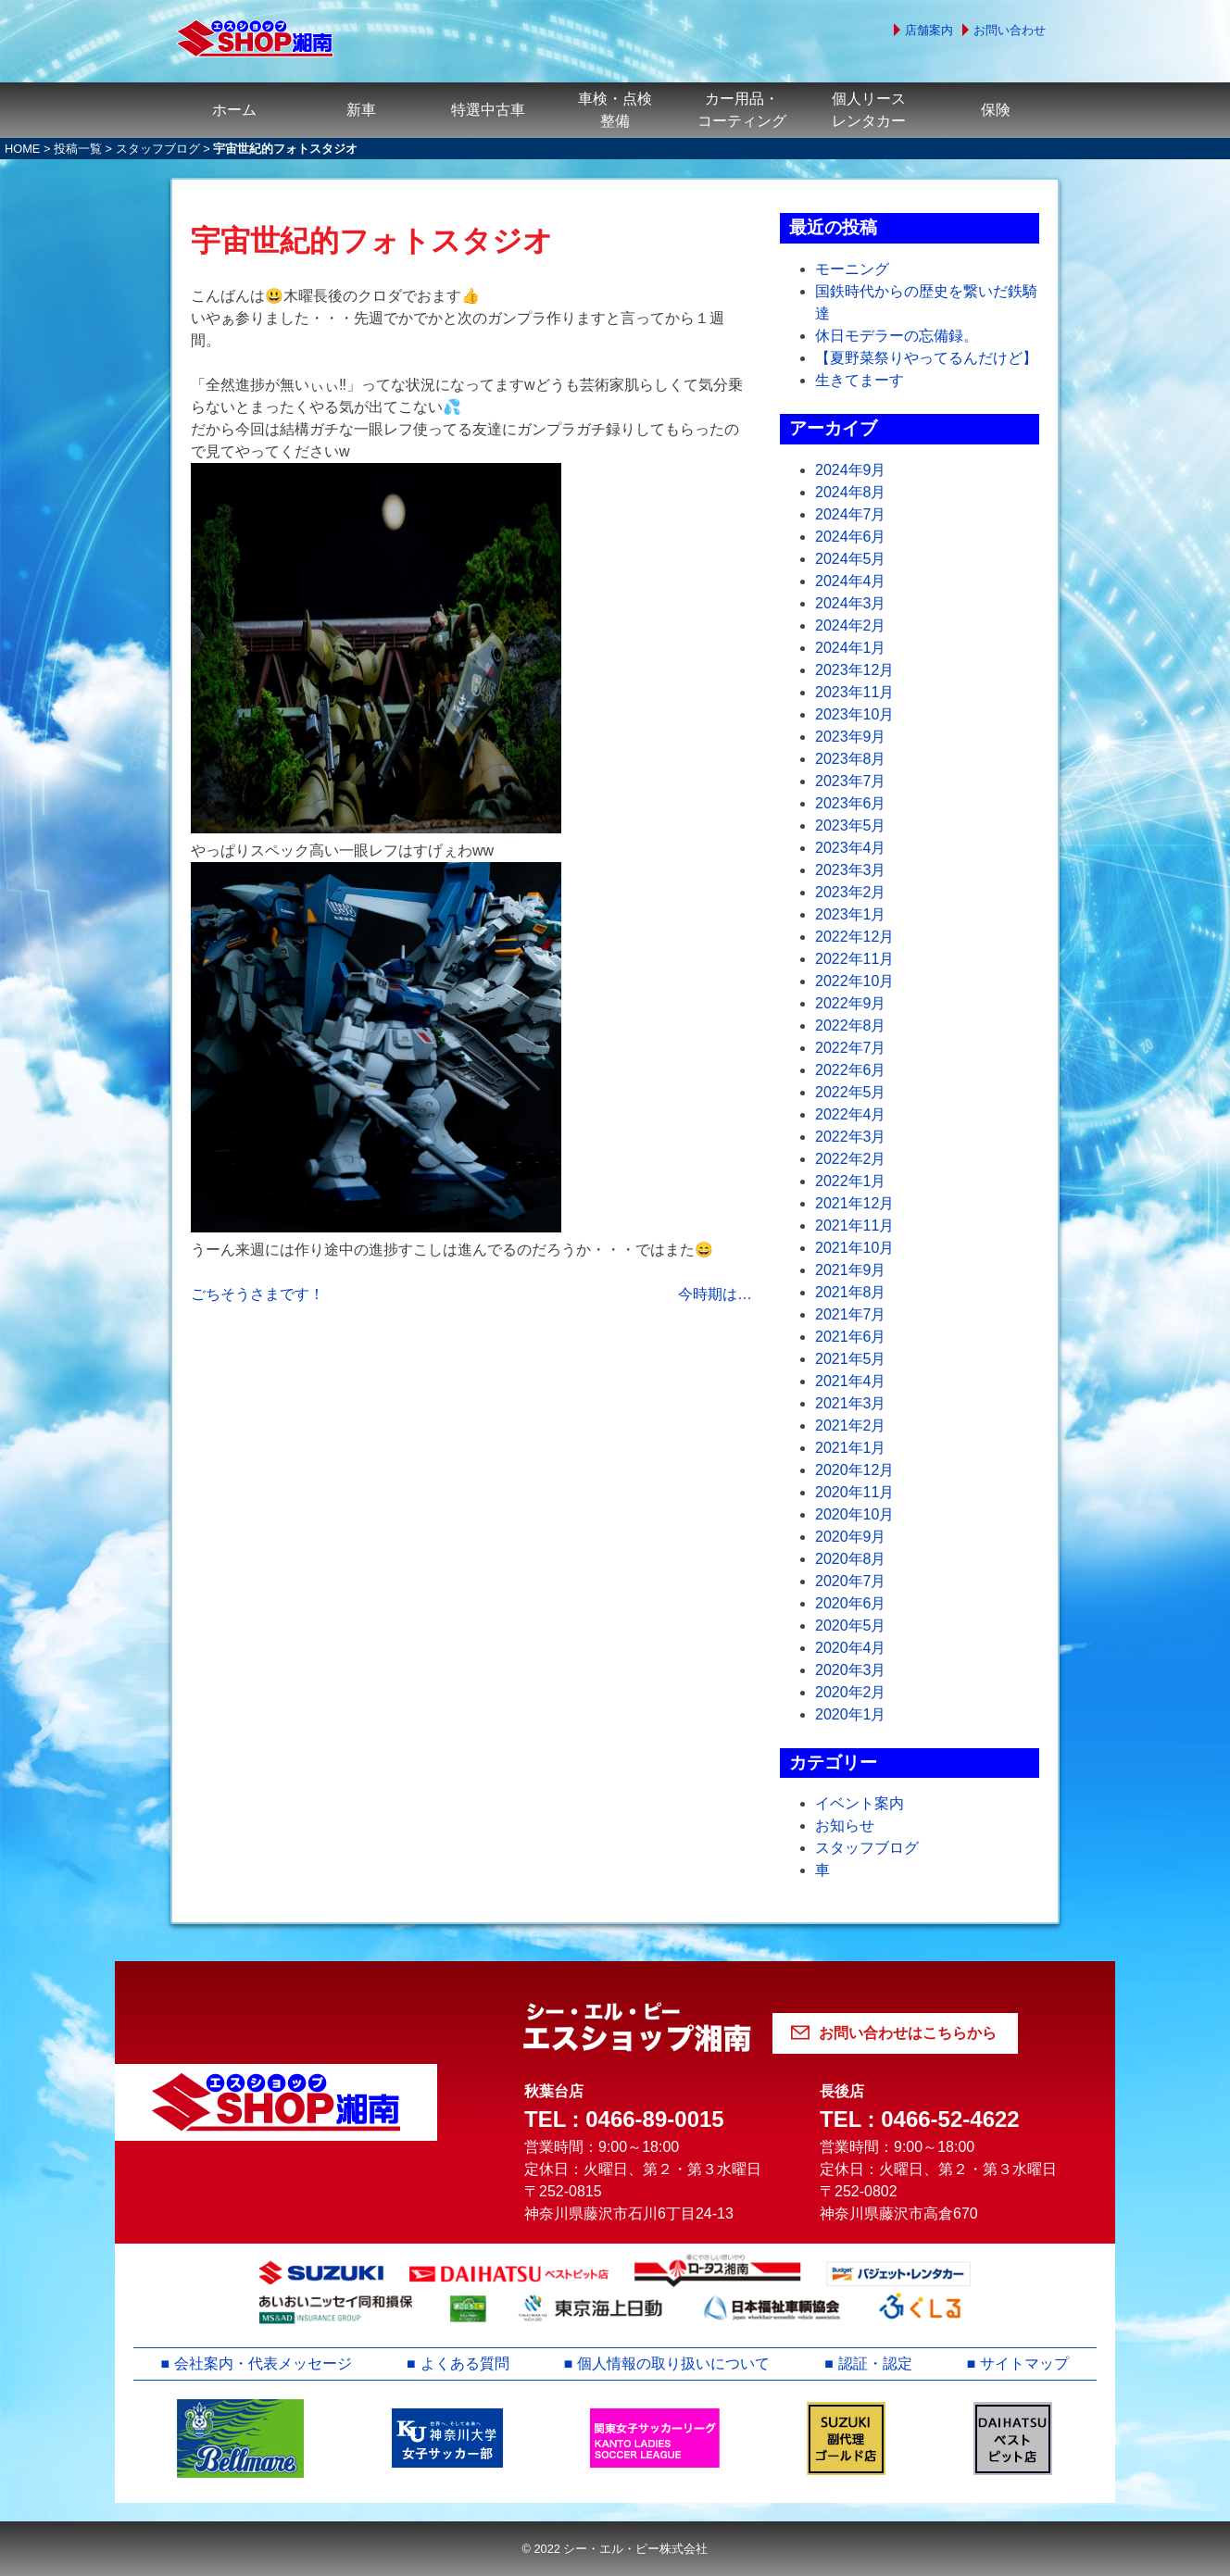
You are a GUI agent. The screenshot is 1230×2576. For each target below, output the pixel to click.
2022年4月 (850, 1114)
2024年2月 (850, 625)
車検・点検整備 (615, 110)
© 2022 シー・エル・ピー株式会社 (614, 2549)
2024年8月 (850, 492)
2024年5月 (850, 559)
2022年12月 (854, 936)
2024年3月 (850, 603)
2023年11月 (854, 692)
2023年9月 (850, 736)
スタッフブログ (158, 149)
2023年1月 (850, 914)
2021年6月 (850, 1336)
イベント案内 (859, 1803)
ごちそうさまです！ (257, 1294)
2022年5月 (850, 1092)
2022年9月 (850, 1003)
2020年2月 (850, 1692)
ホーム (234, 110)
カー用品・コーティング (741, 110)
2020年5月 (850, 1625)
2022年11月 (854, 959)
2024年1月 (850, 648)
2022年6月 (850, 1070)
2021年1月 (850, 1448)
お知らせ (844, 1825)
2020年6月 (850, 1603)
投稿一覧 (78, 149)
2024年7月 (850, 514)
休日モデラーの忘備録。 (896, 336)
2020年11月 (854, 1492)
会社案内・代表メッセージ (263, 2363)
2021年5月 (850, 1359)
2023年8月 (850, 759)
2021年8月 (850, 1292)
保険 (995, 110)
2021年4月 (850, 1381)
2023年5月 (850, 825)
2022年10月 (854, 981)
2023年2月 (850, 892)
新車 (361, 110)
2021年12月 (854, 1203)
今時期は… (715, 1294)
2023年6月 (850, 803)
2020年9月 (850, 1536)
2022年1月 (850, 1181)
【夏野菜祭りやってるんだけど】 (926, 358)
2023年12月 (854, 670)
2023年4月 (850, 848)
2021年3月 (850, 1403)
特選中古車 (488, 110)
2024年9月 (850, 470)
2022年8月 (850, 1025)
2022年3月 (850, 1136)
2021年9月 (850, 1270)
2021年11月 (854, 1225)
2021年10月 (854, 1248)
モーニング (852, 269)
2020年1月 (850, 1714)
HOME (22, 149)
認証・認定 (875, 2363)
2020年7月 (850, 1581)
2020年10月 (854, 1514)
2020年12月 (854, 1470)
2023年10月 (854, 714)
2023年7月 (850, 781)
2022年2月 (850, 1159)
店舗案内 (929, 30)
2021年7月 (850, 1314)
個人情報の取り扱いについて (673, 2363)
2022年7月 (850, 1048)
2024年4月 (850, 581)
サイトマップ (1025, 2363)
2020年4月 (850, 1648)
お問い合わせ (1009, 30)
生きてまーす (859, 380)
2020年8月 (850, 1559)
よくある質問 (464, 2363)
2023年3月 (850, 870)
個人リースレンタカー (869, 110)
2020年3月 (850, 1670)
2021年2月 (850, 1425)
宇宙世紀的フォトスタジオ (372, 240)
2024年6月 (850, 536)
